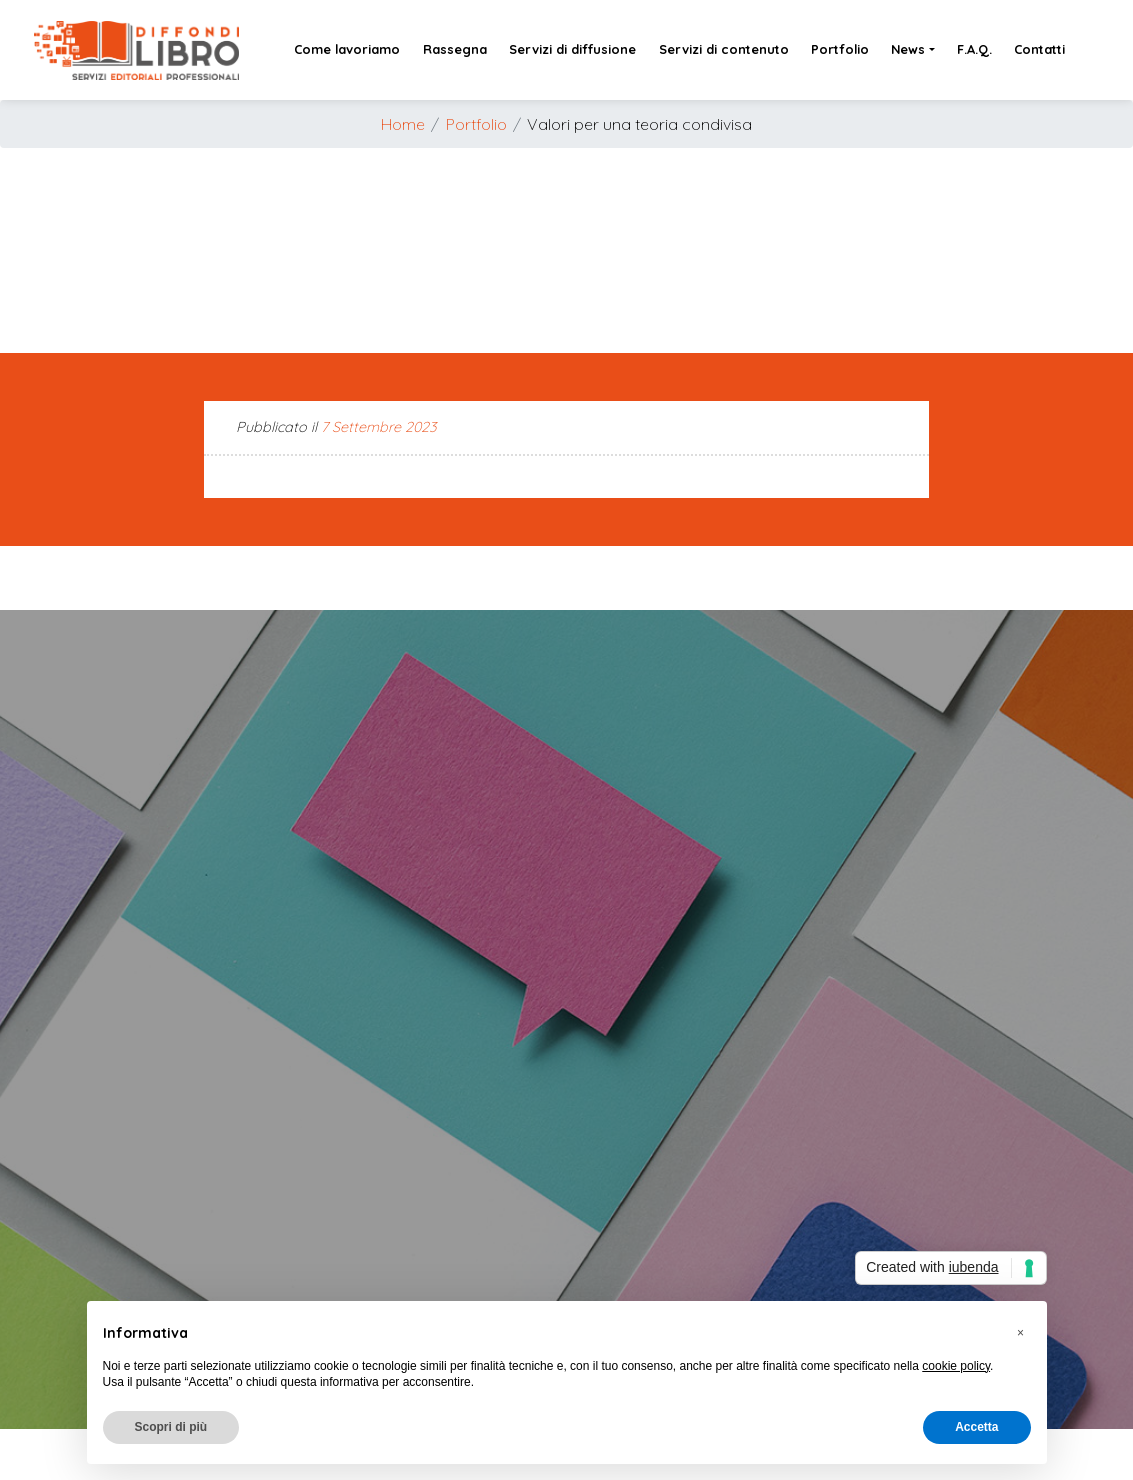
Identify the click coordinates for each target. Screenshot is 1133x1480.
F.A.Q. (974, 49)
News (908, 49)
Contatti (1039, 49)
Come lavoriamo (347, 49)
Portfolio (840, 49)
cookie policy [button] (956, 1366)
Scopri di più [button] (171, 1427)
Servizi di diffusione (572, 49)
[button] (1021, 1333)
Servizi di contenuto (724, 49)
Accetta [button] (976, 1427)
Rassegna (455, 49)
